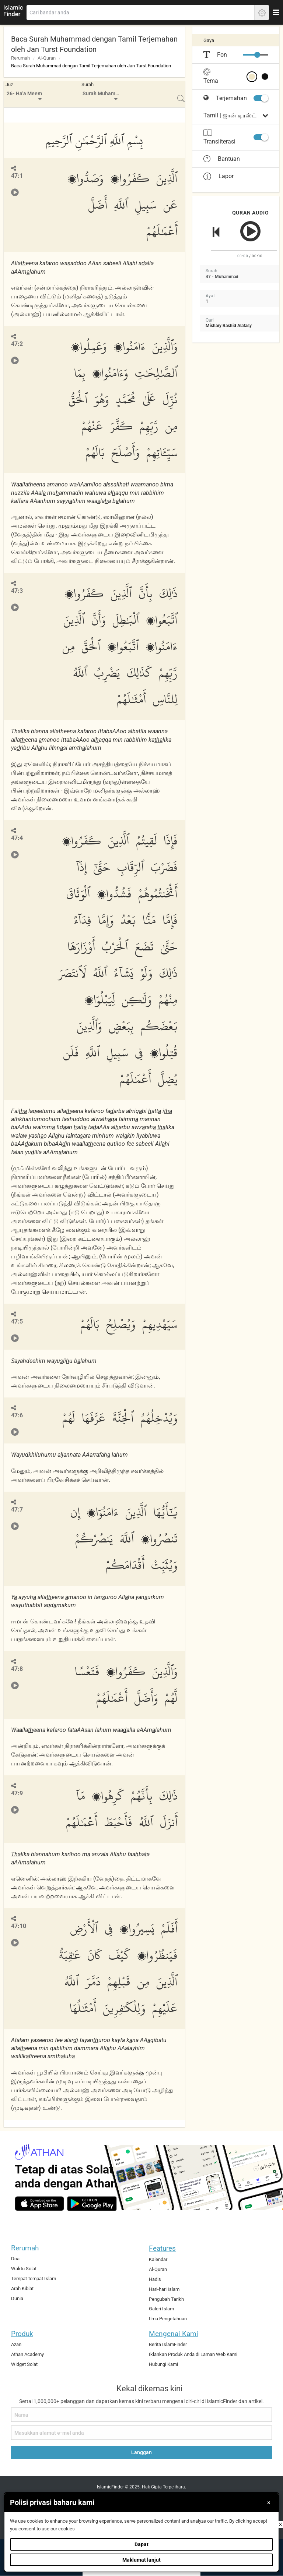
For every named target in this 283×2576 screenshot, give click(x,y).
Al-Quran (47, 58)
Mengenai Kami (173, 2333)
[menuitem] (25, 94)
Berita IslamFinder (168, 2344)
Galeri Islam (161, 2308)
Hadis (155, 2279)
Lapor (218, 176)
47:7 (17, 1509)
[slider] (257, 55)
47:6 (17, 1415)
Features (162, 2248)
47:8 (17, 1668)
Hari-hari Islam (164, 2289)
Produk (22, 2333)
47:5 (17, 1321)
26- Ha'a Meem (24, 94)
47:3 (17, 590)
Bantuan (221, 159)
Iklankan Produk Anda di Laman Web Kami (193, 2354)
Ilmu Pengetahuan (168, 2318)
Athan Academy (27, 2354)
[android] (92, 2203)
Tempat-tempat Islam (33, 2278)
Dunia (17, 2298)
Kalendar (158, 2259)
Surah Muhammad (102, 94)
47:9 (17, 1793)
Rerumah (20, 58)
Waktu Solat (23, 2268)
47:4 (17, 838)
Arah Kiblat (22, 2288)
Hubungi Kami (163, 2364)
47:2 (17, 343)
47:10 (18, 1926)
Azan (16, 2344)
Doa (15, 2258)
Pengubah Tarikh (166, 2299)
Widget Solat (24, 2364)
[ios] (39, 2203)
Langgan (141, 2452)
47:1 (17, 175)
